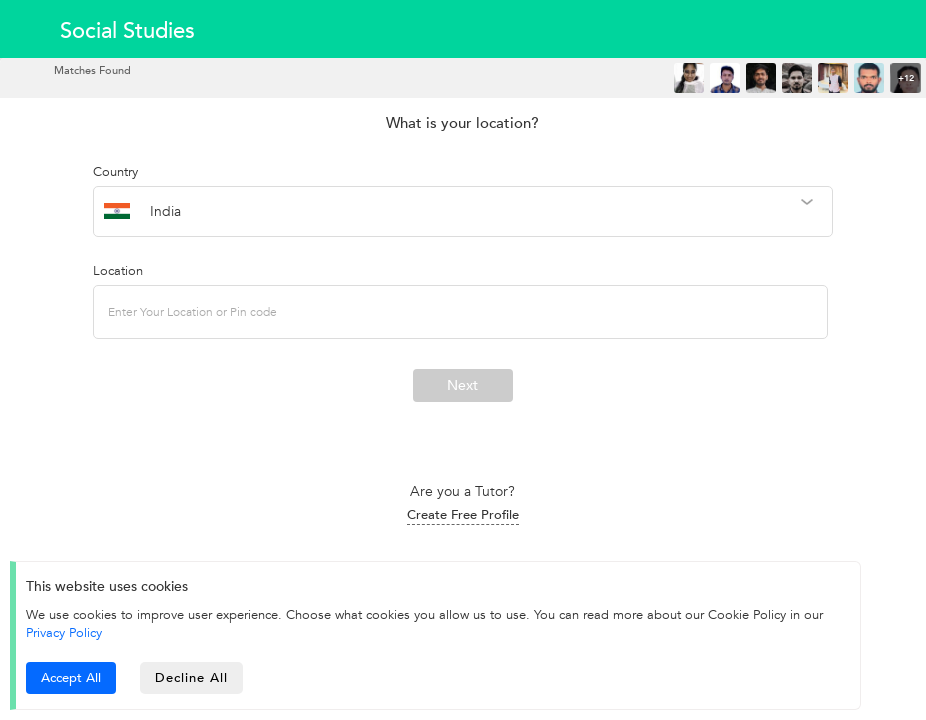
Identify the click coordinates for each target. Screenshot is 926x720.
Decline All (191, 678)
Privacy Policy (64, 633)
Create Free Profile (463, 515)
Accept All (71, 678)
